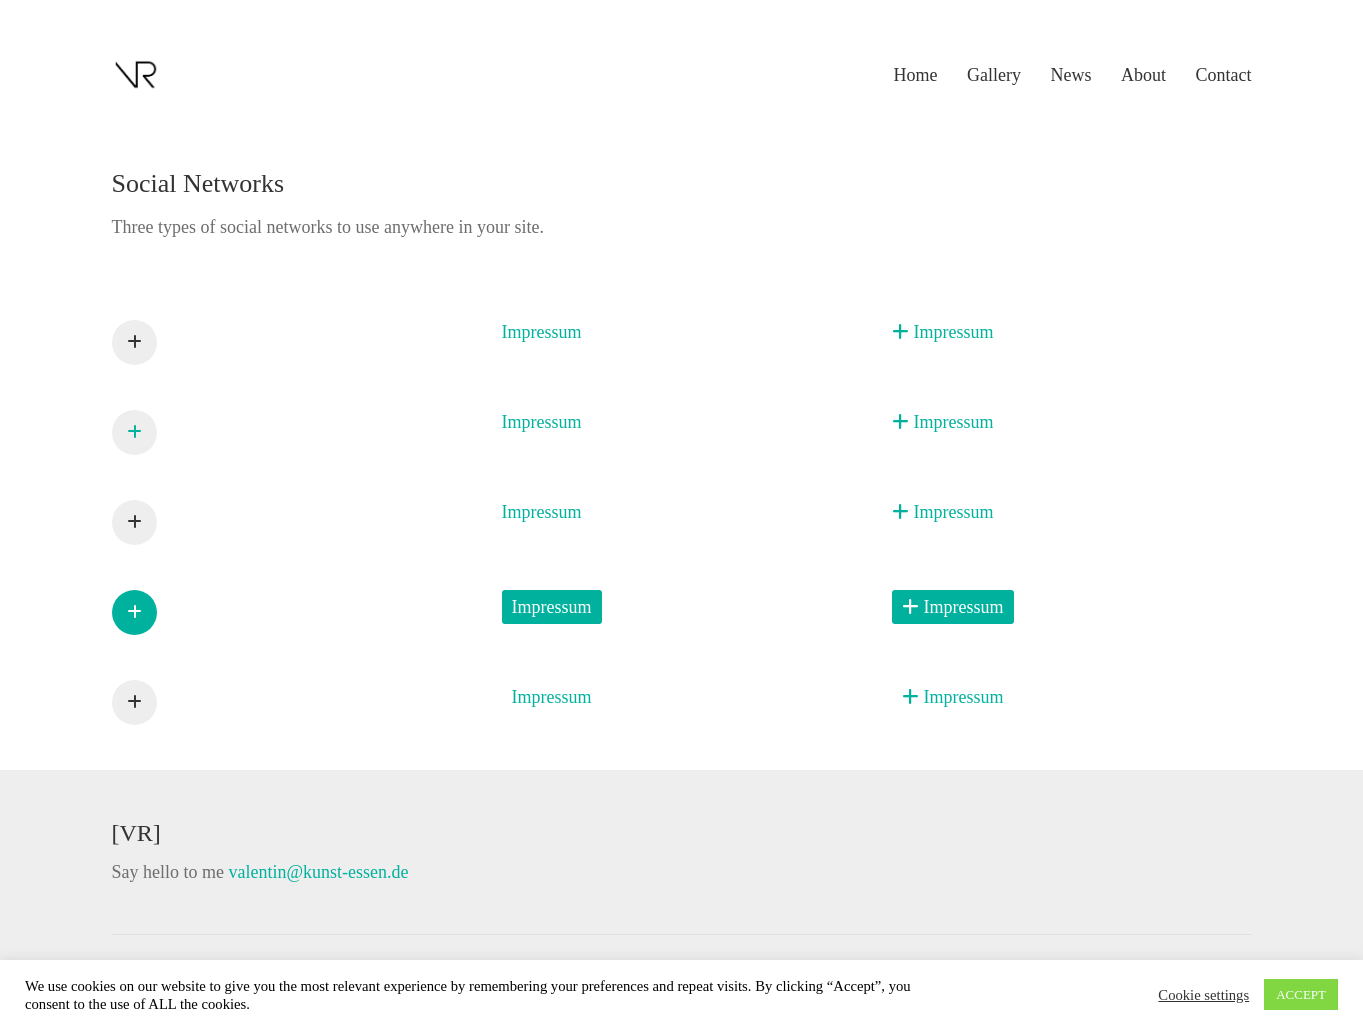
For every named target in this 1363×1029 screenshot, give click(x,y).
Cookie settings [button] (1203, 995)
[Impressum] (134, 342)
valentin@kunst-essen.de (318, 872)
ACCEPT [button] (1301, 994)
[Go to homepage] (137, 75)
